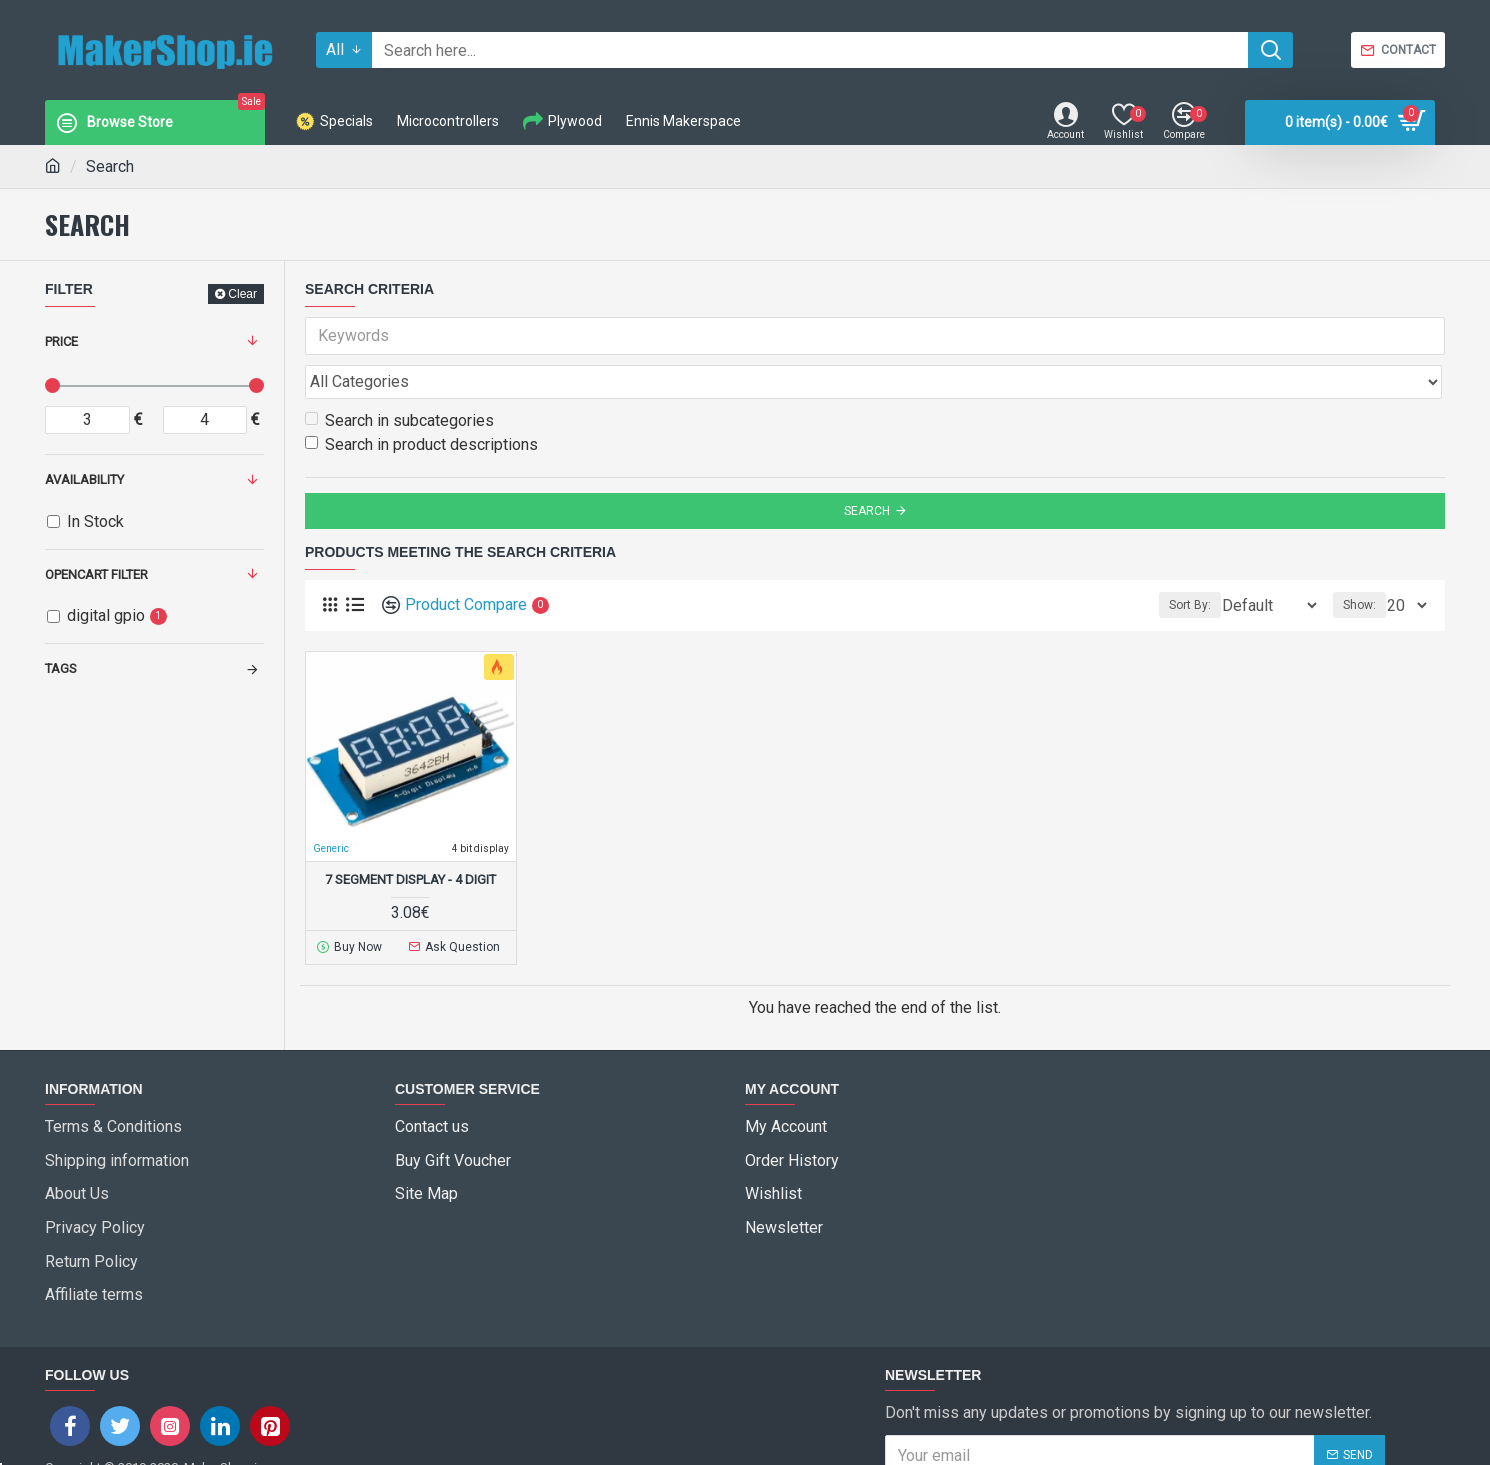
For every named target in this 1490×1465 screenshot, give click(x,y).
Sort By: (1179, 561)
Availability (84, 479)
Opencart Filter (96, 574)
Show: (1365, 561)
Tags (61, 668)
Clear (242, 294)
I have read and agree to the (1047, 1386)
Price (61, 341)
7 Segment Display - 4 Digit (410, 835)
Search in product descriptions (421, 400)
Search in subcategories (399, 376)
